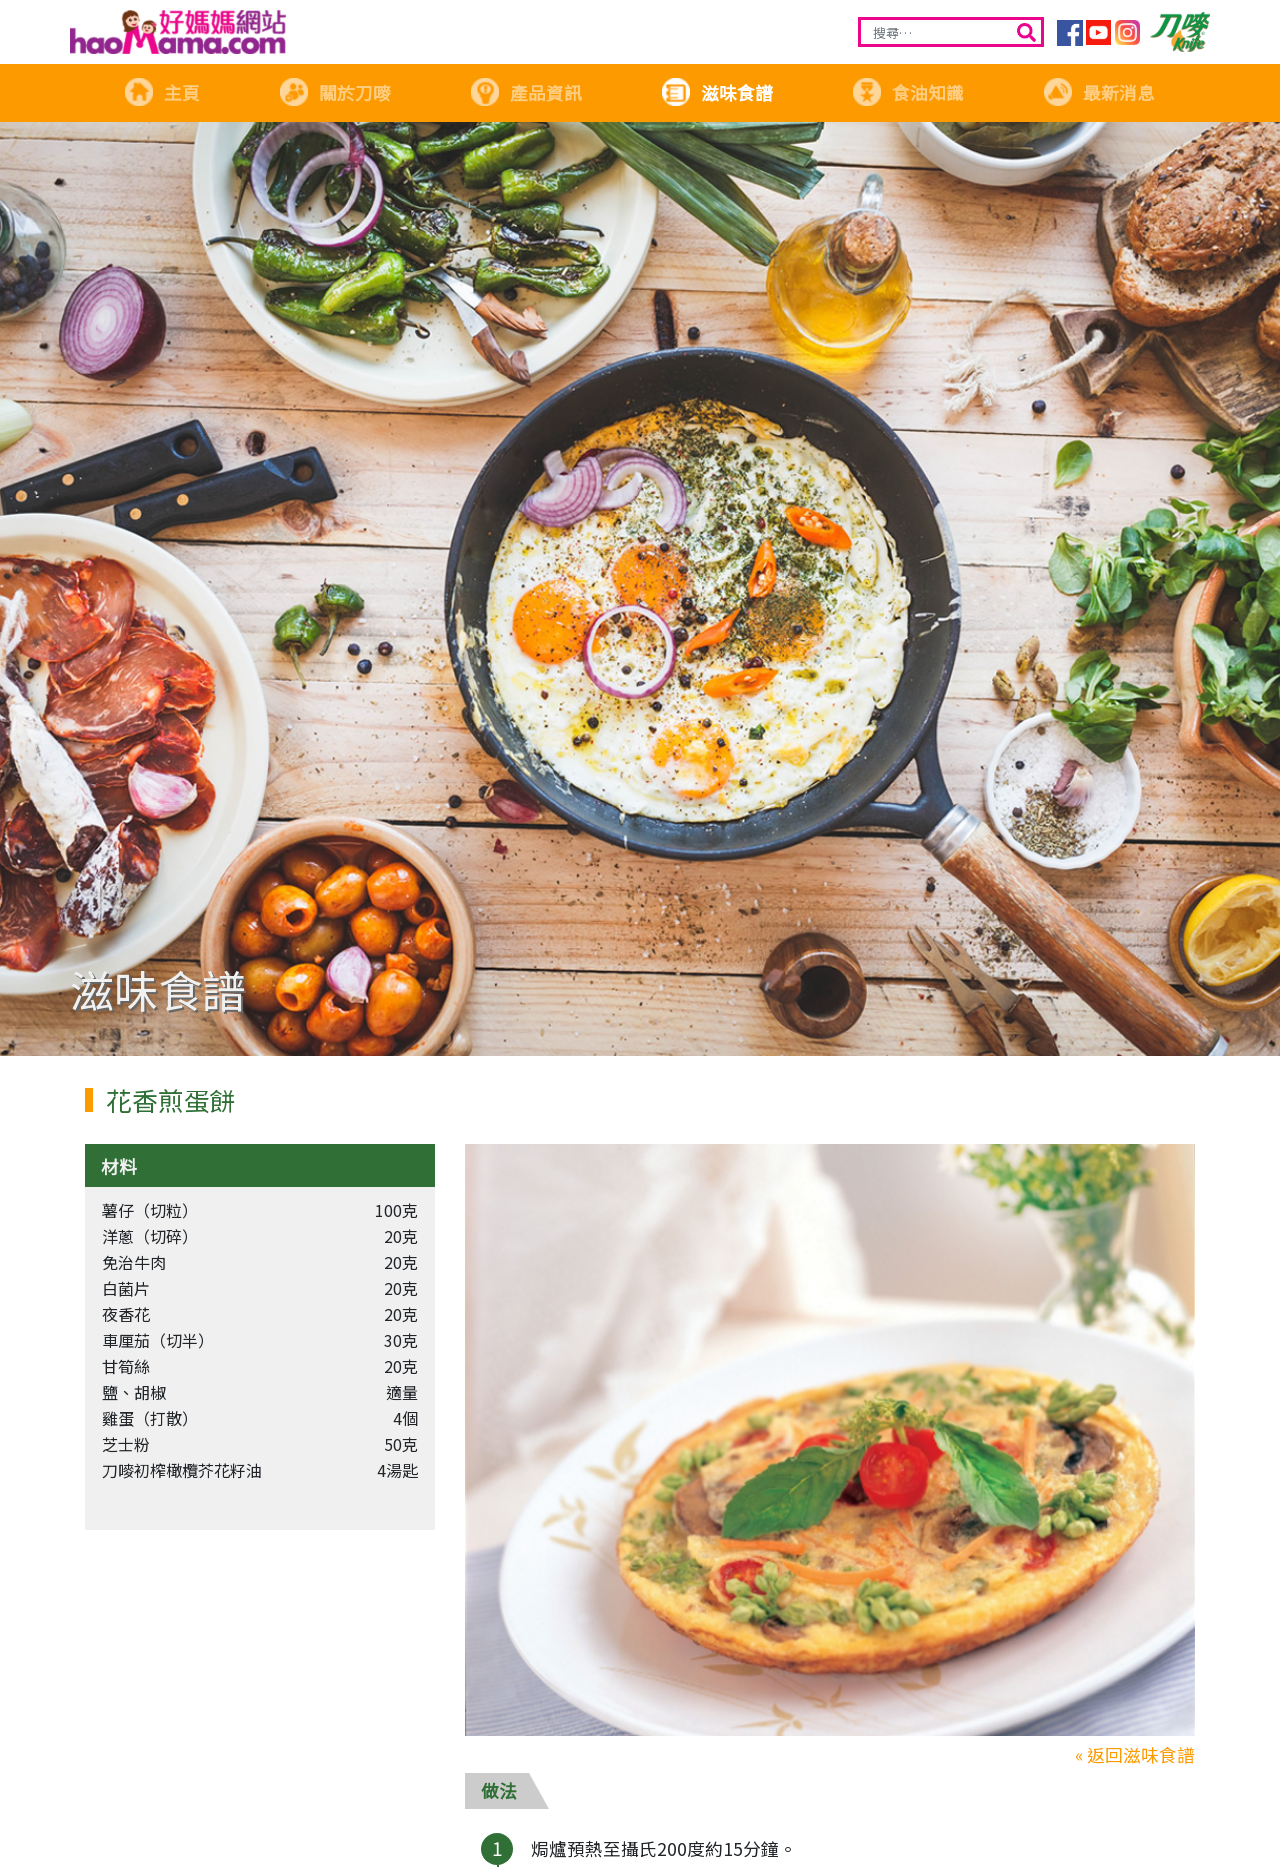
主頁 (162, 92)
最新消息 (1099, 92)
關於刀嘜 (335, 92)
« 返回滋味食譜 (1135, 1754)
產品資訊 (526, 92)
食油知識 (908, 92)
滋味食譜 (717, 92)
